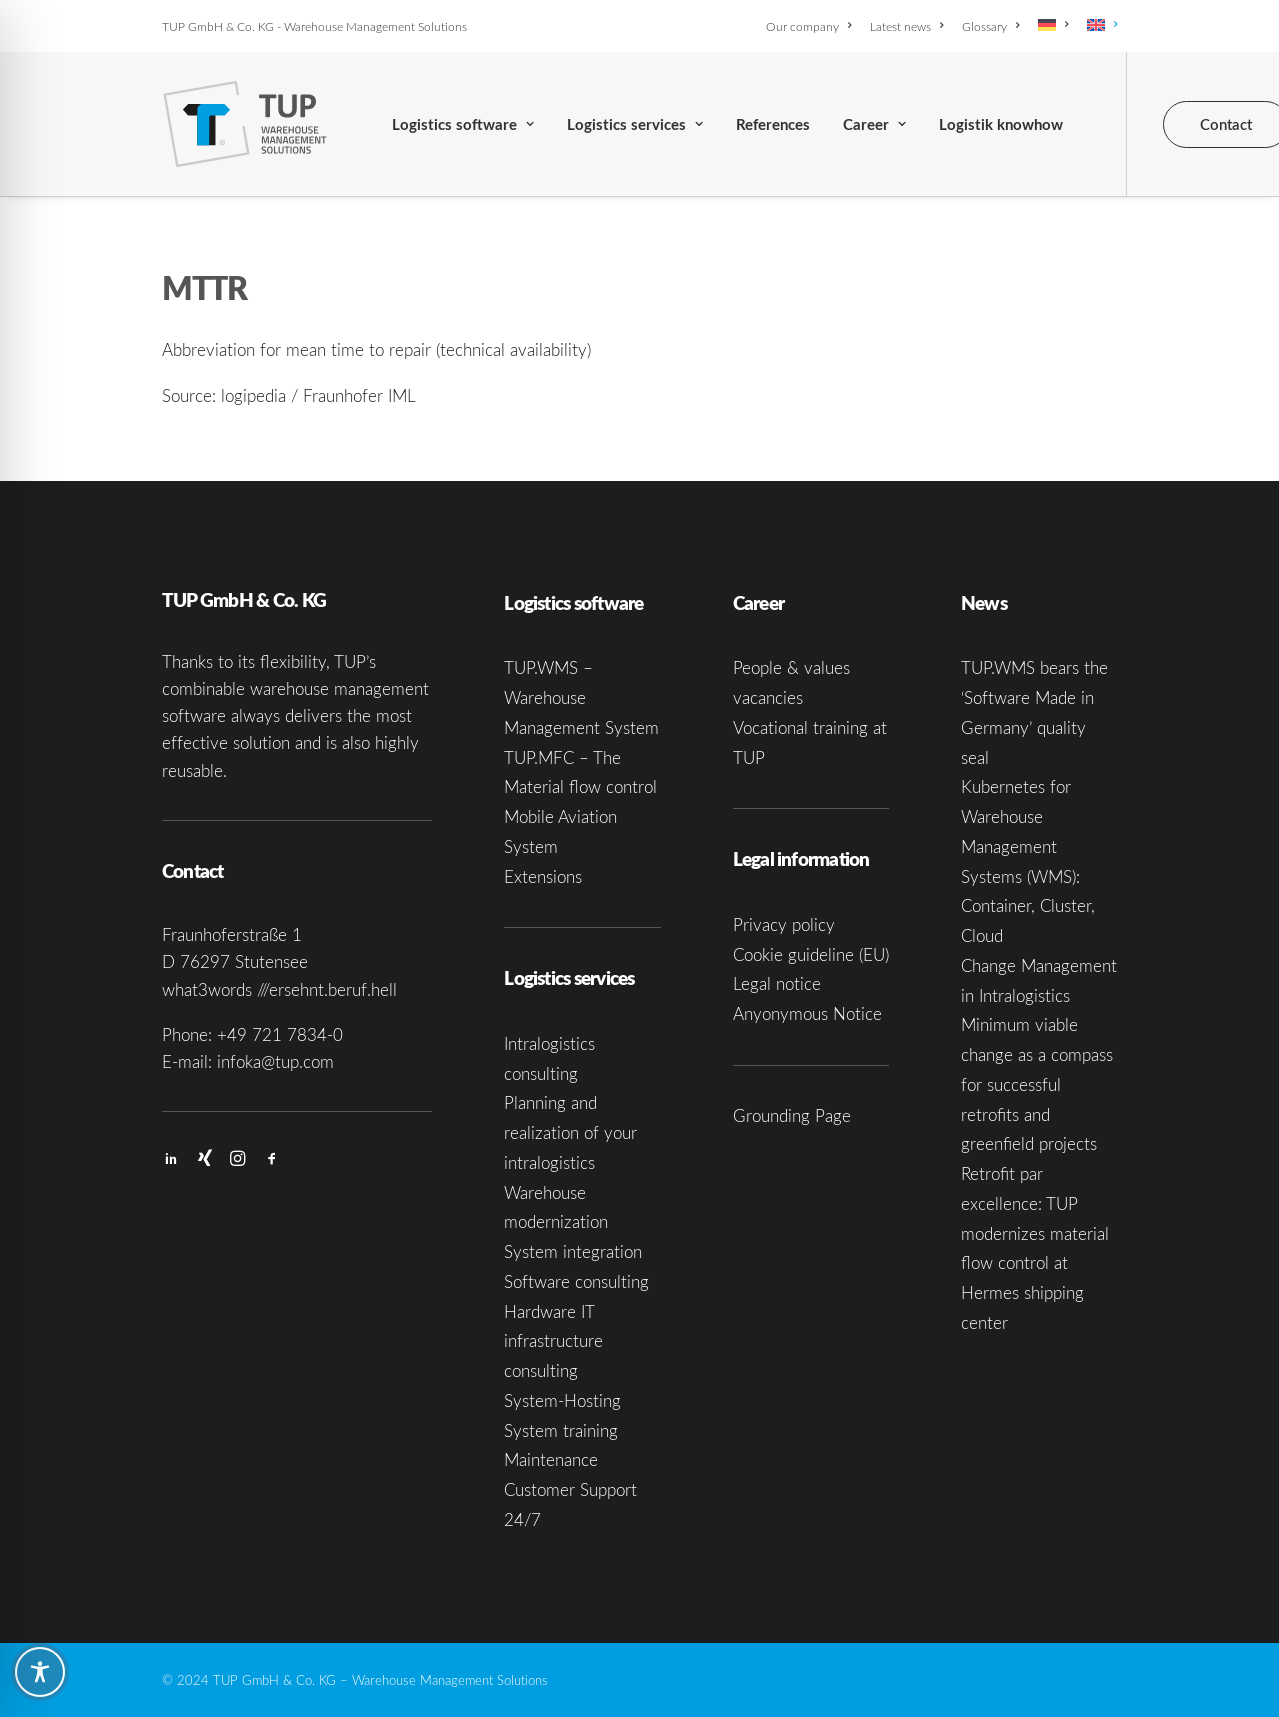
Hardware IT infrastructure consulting (553, 1341)
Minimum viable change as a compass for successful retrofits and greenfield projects (1037, 1084)
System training (561, 1430)
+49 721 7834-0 (280, 1034)
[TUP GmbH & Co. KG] (245, 124)
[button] (171, 1159)
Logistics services (635, 124)
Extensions (543, 876)
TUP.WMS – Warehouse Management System (581, 697)
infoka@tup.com (275, 1061)
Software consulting (576, 1281)
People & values (791, 667)
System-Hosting (562, 1400)
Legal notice (777, 983)
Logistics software (463, 124)
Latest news (906, 26)
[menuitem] (812, 26)
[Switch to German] (1053, 25)
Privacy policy (784, 924)
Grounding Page (792, 1115)
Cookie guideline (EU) (811, 954)
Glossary (990, 26)
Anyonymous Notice (807, 1013)
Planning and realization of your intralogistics (570, 1132)
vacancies (768, 697)
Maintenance (551, 1459)
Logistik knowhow (1001, 124)
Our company (808, 26)
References (773, 124)
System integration (573, 1251)
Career (874, 124)
